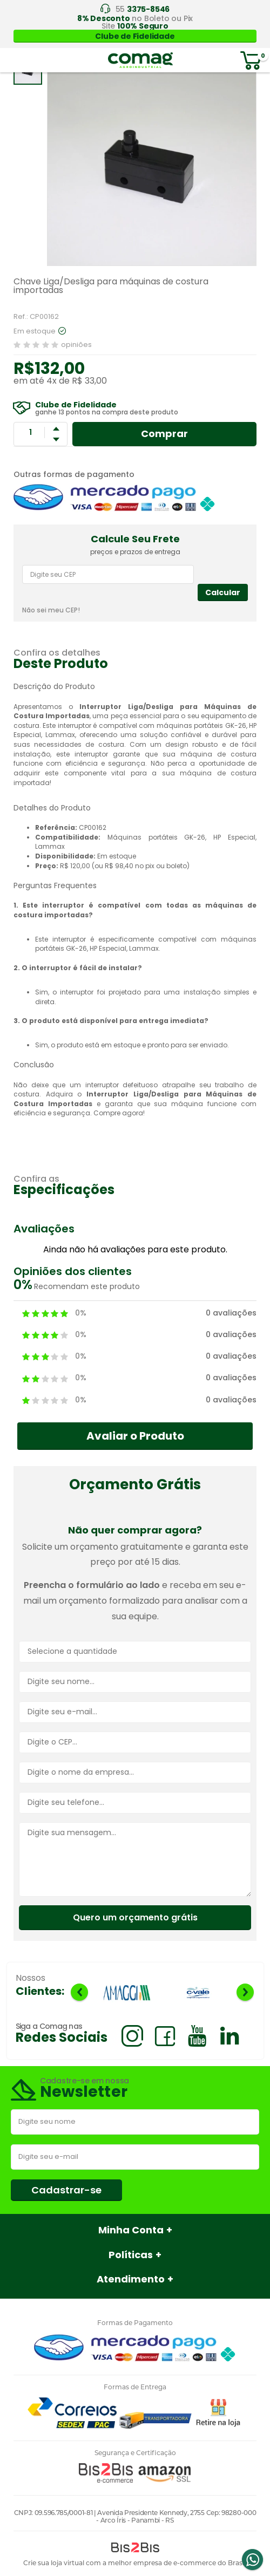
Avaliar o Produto (135, 1435)
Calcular (222, 592)
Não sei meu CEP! (51, 610)
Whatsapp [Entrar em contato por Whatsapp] (252, 2559)
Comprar (164, 433)
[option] (127, 1993)
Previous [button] (79, 1992)
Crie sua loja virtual (53, 2563)
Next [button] (245, 1992)
